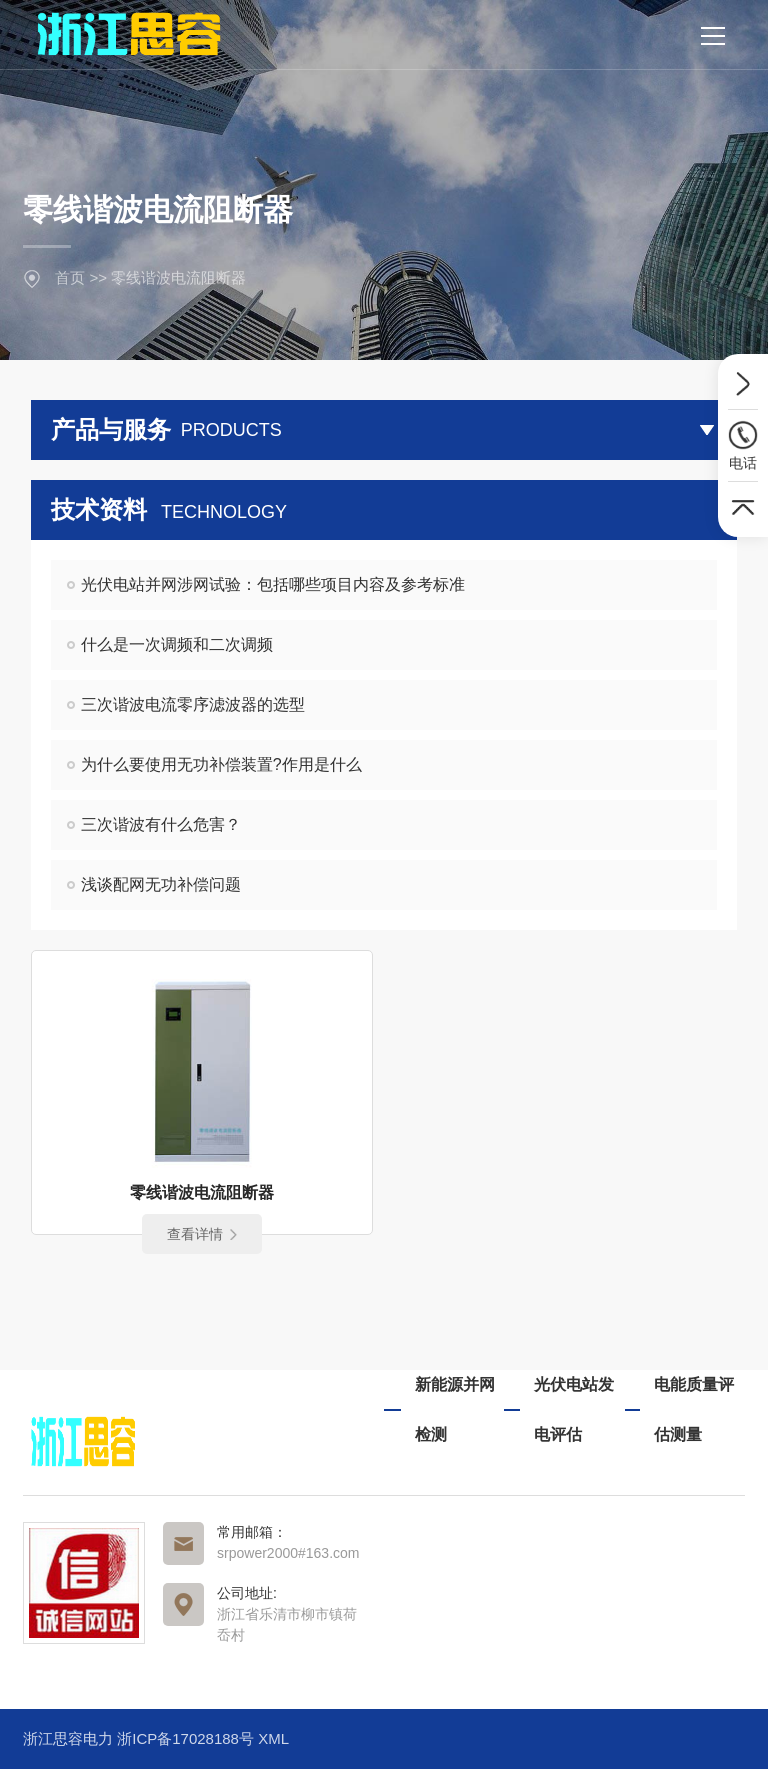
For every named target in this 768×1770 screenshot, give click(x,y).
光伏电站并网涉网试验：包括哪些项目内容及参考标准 (273, 584)
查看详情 (202, 1235)
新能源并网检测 (455, 1410)
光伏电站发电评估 (574, 1410)
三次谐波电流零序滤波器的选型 (193, 704)
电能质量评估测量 (694, 1410)
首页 (70, 277)
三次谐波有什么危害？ (161, 824)
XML (273, 1739)
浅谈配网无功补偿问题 (161, 884)
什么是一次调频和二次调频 (177, 644)
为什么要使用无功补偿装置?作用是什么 (221, 764)
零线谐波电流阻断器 (178, 277)
